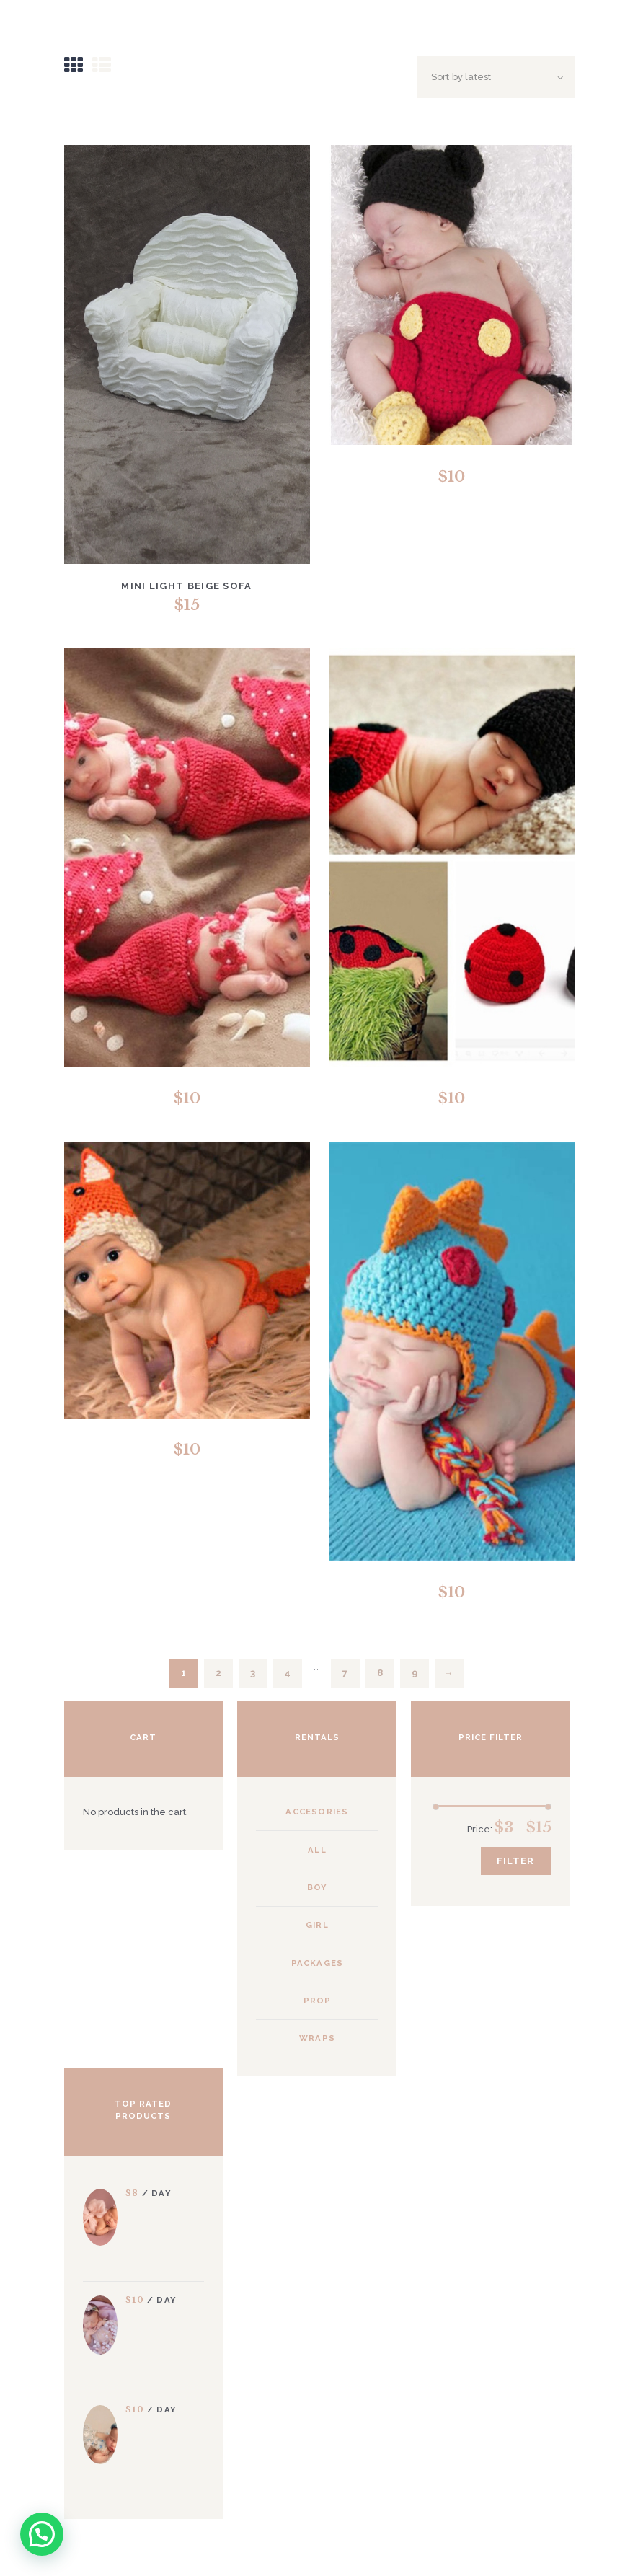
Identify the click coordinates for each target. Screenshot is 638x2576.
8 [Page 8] (380, 1672)
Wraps (317, 2038)
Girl (317, 1925)
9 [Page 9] (414, 1672)
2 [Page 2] (218, 1672)
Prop (318, 2000)
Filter (515, 1861)
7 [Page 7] (344, 1672)
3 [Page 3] (252, 1672)
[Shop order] (495, 77)
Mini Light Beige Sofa (186, 586)
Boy (317, 1887)
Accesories (316, 1812)
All (317, 1850)
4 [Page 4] (287, 1672)
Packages (317, 1963)
